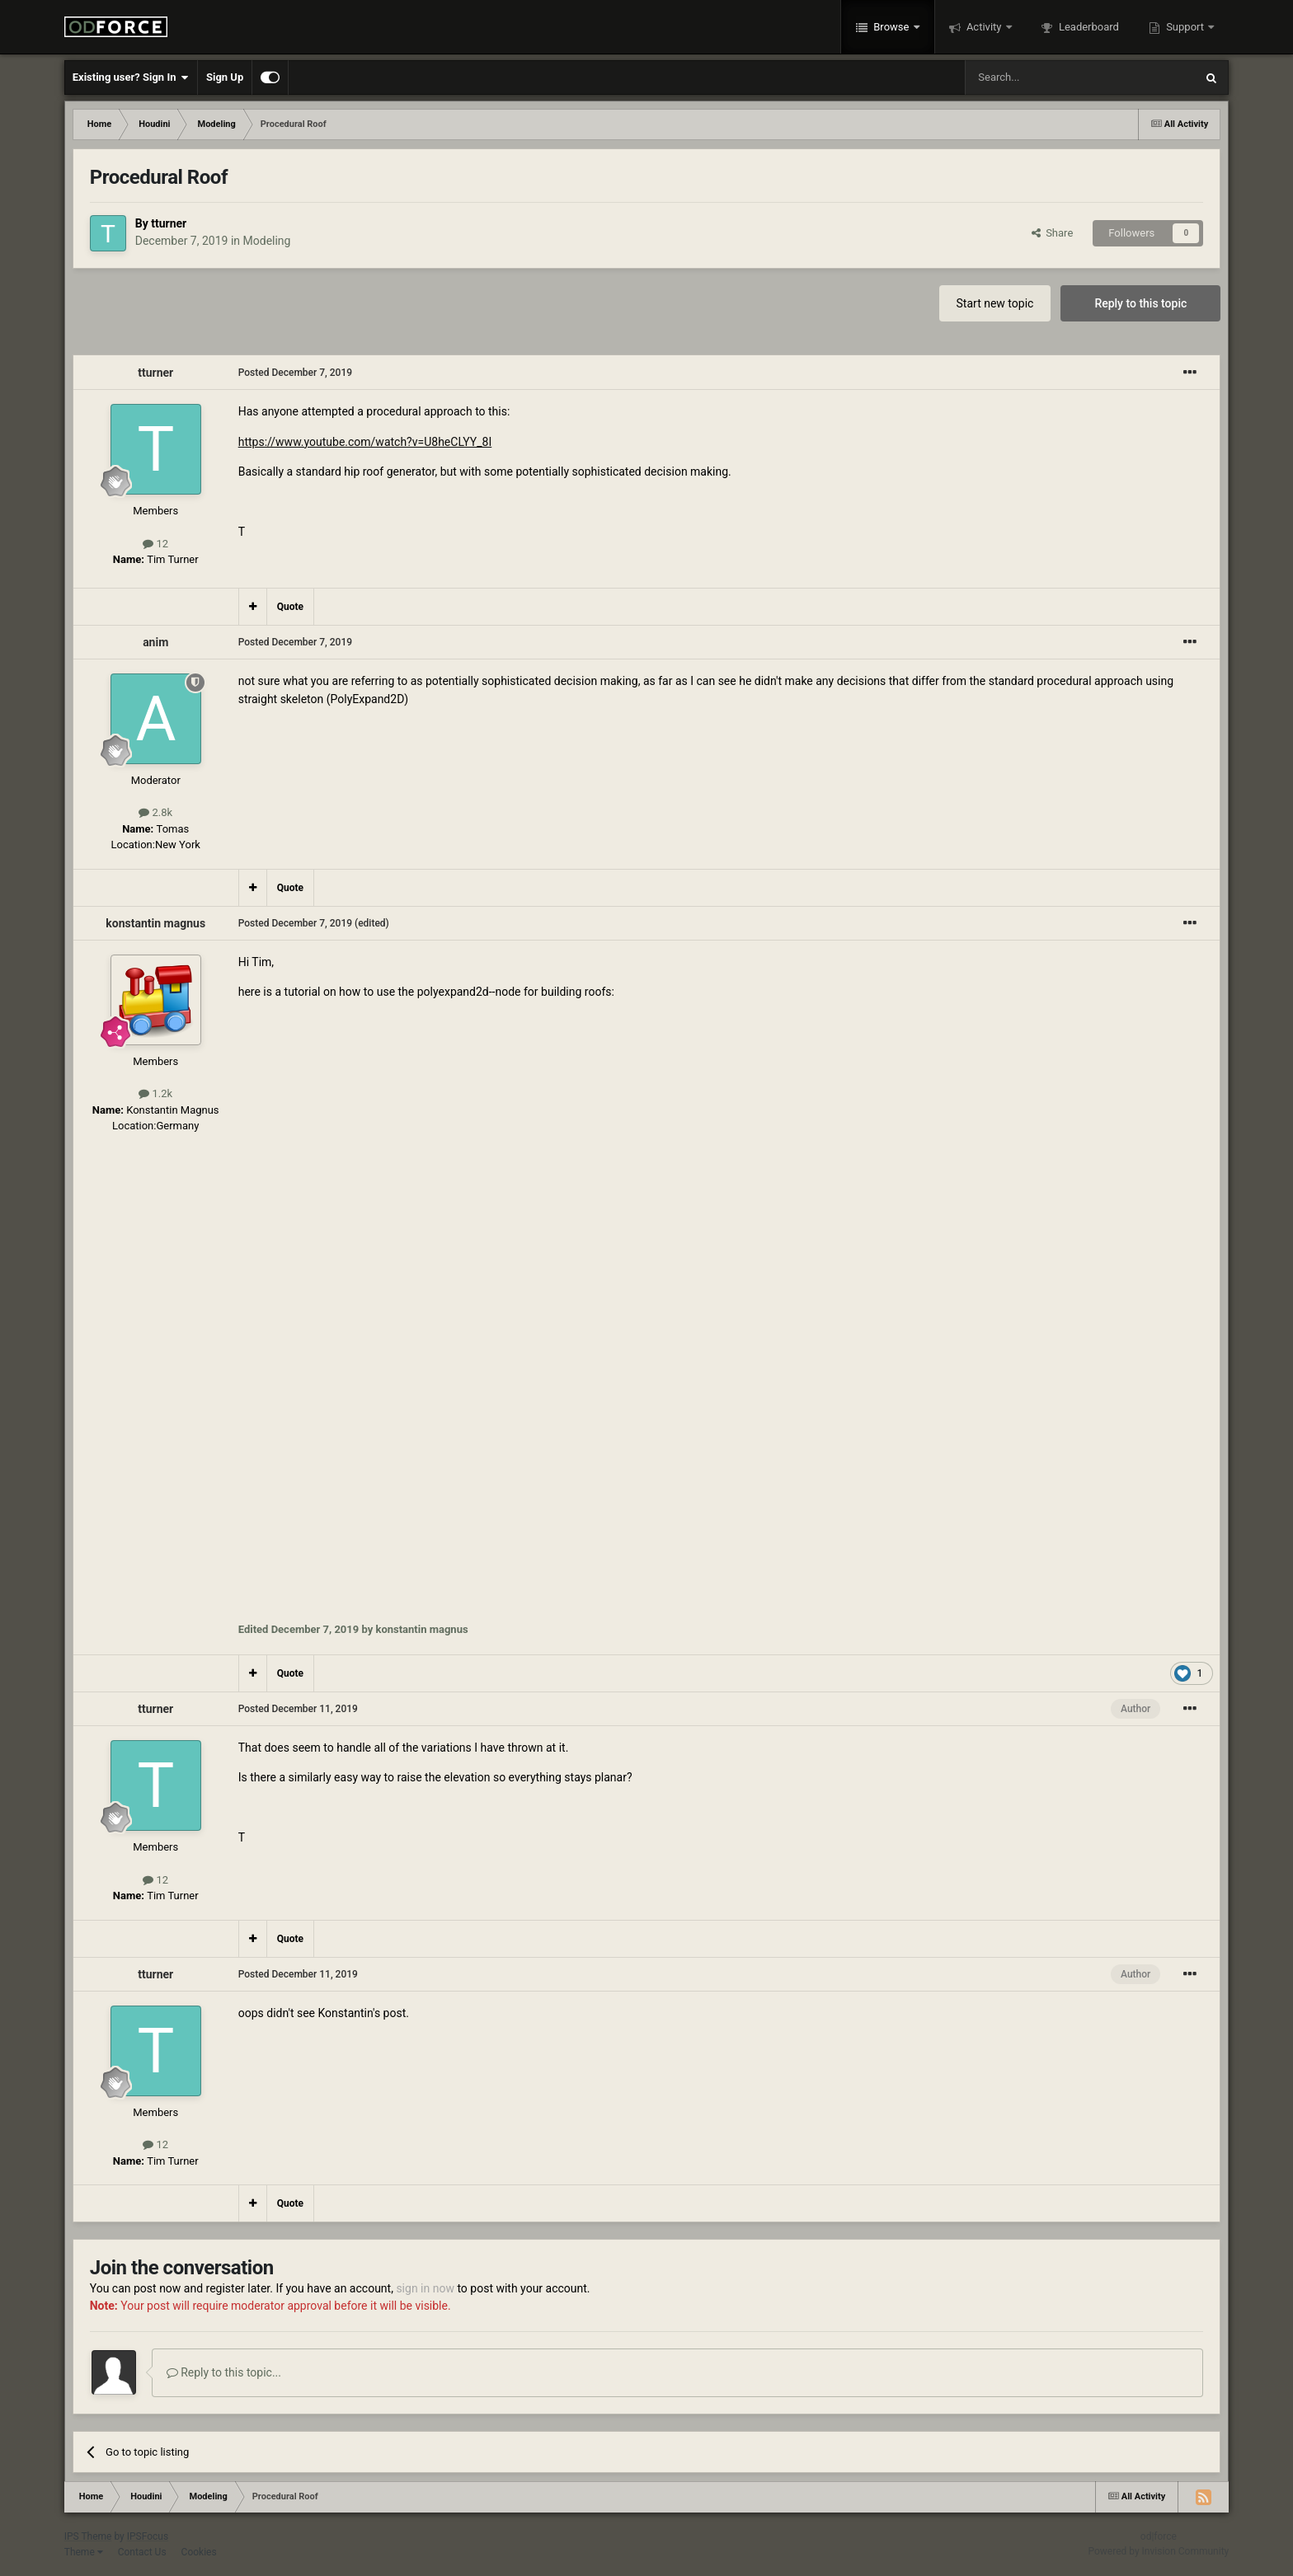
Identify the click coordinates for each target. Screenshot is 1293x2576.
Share (1053, 233)
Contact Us (142, 2552)
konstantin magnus (155, 923)
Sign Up (224, 77)
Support (1185, 27)
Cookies (199, 2552)
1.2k (155, 1093)
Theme (83, 2552)
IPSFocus (147, 2536)
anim (155, 642)
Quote (290, 606)
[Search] (1041, 77)
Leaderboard (1087, 27)
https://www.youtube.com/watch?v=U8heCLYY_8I (365, 441)
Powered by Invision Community (1159, 2551)
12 (155, 543)
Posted (295, 372)
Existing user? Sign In (131, 77)
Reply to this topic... (224, 2372)
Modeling (267, 240)
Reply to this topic (1140, 303)
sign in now (425, 2288)
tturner (168, 223)
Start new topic (995, 303)
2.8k (155, 812)
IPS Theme (88, 2536)
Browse (891, 27)
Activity (984, 27)
